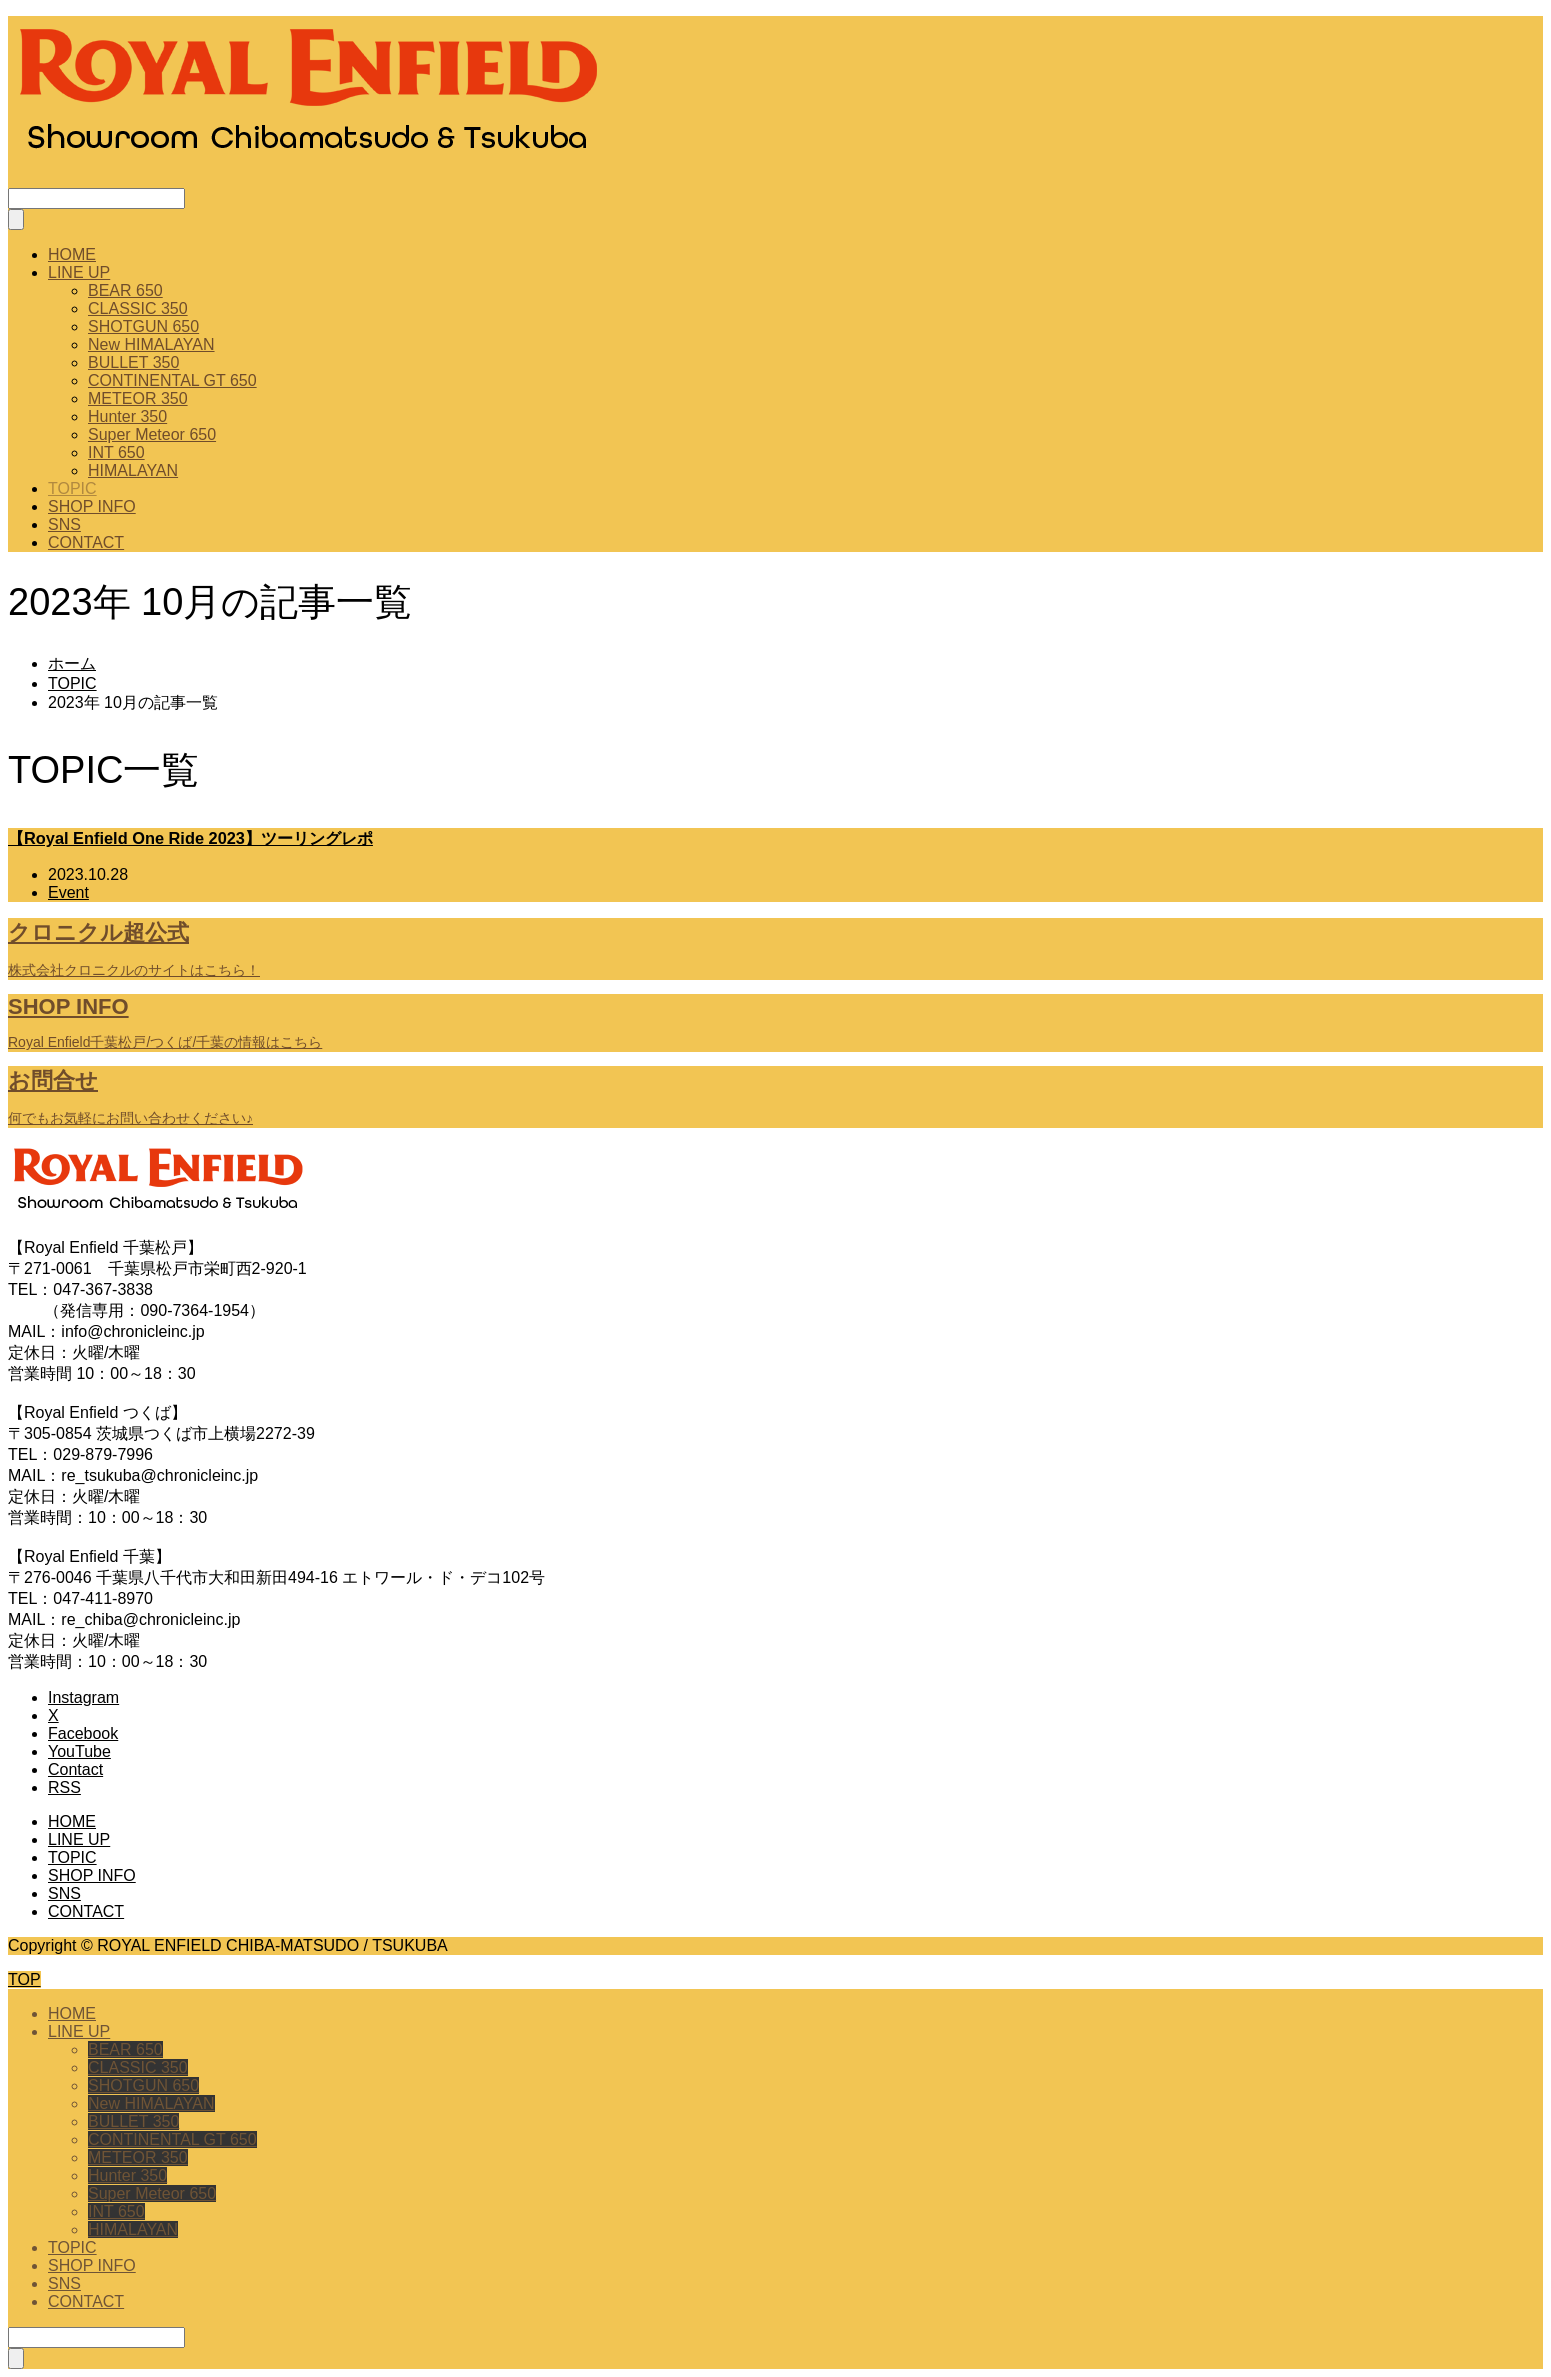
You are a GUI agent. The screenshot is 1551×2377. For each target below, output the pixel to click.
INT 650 (116, 452)
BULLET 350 (133, 362)
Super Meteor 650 (152, 434)
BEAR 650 (125, 290)
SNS (64, 524)
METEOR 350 (138, 398)
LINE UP (79, 272)
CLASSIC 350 (138, 308)
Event (68, 892)
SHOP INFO (92, 506)
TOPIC (72, 488)
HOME (72, 254)
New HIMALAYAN (151, 344)
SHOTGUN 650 (143, 326)
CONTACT (86, 542)
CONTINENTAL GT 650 (172, 380)
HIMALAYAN (133, 470)
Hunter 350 (127, 416)
